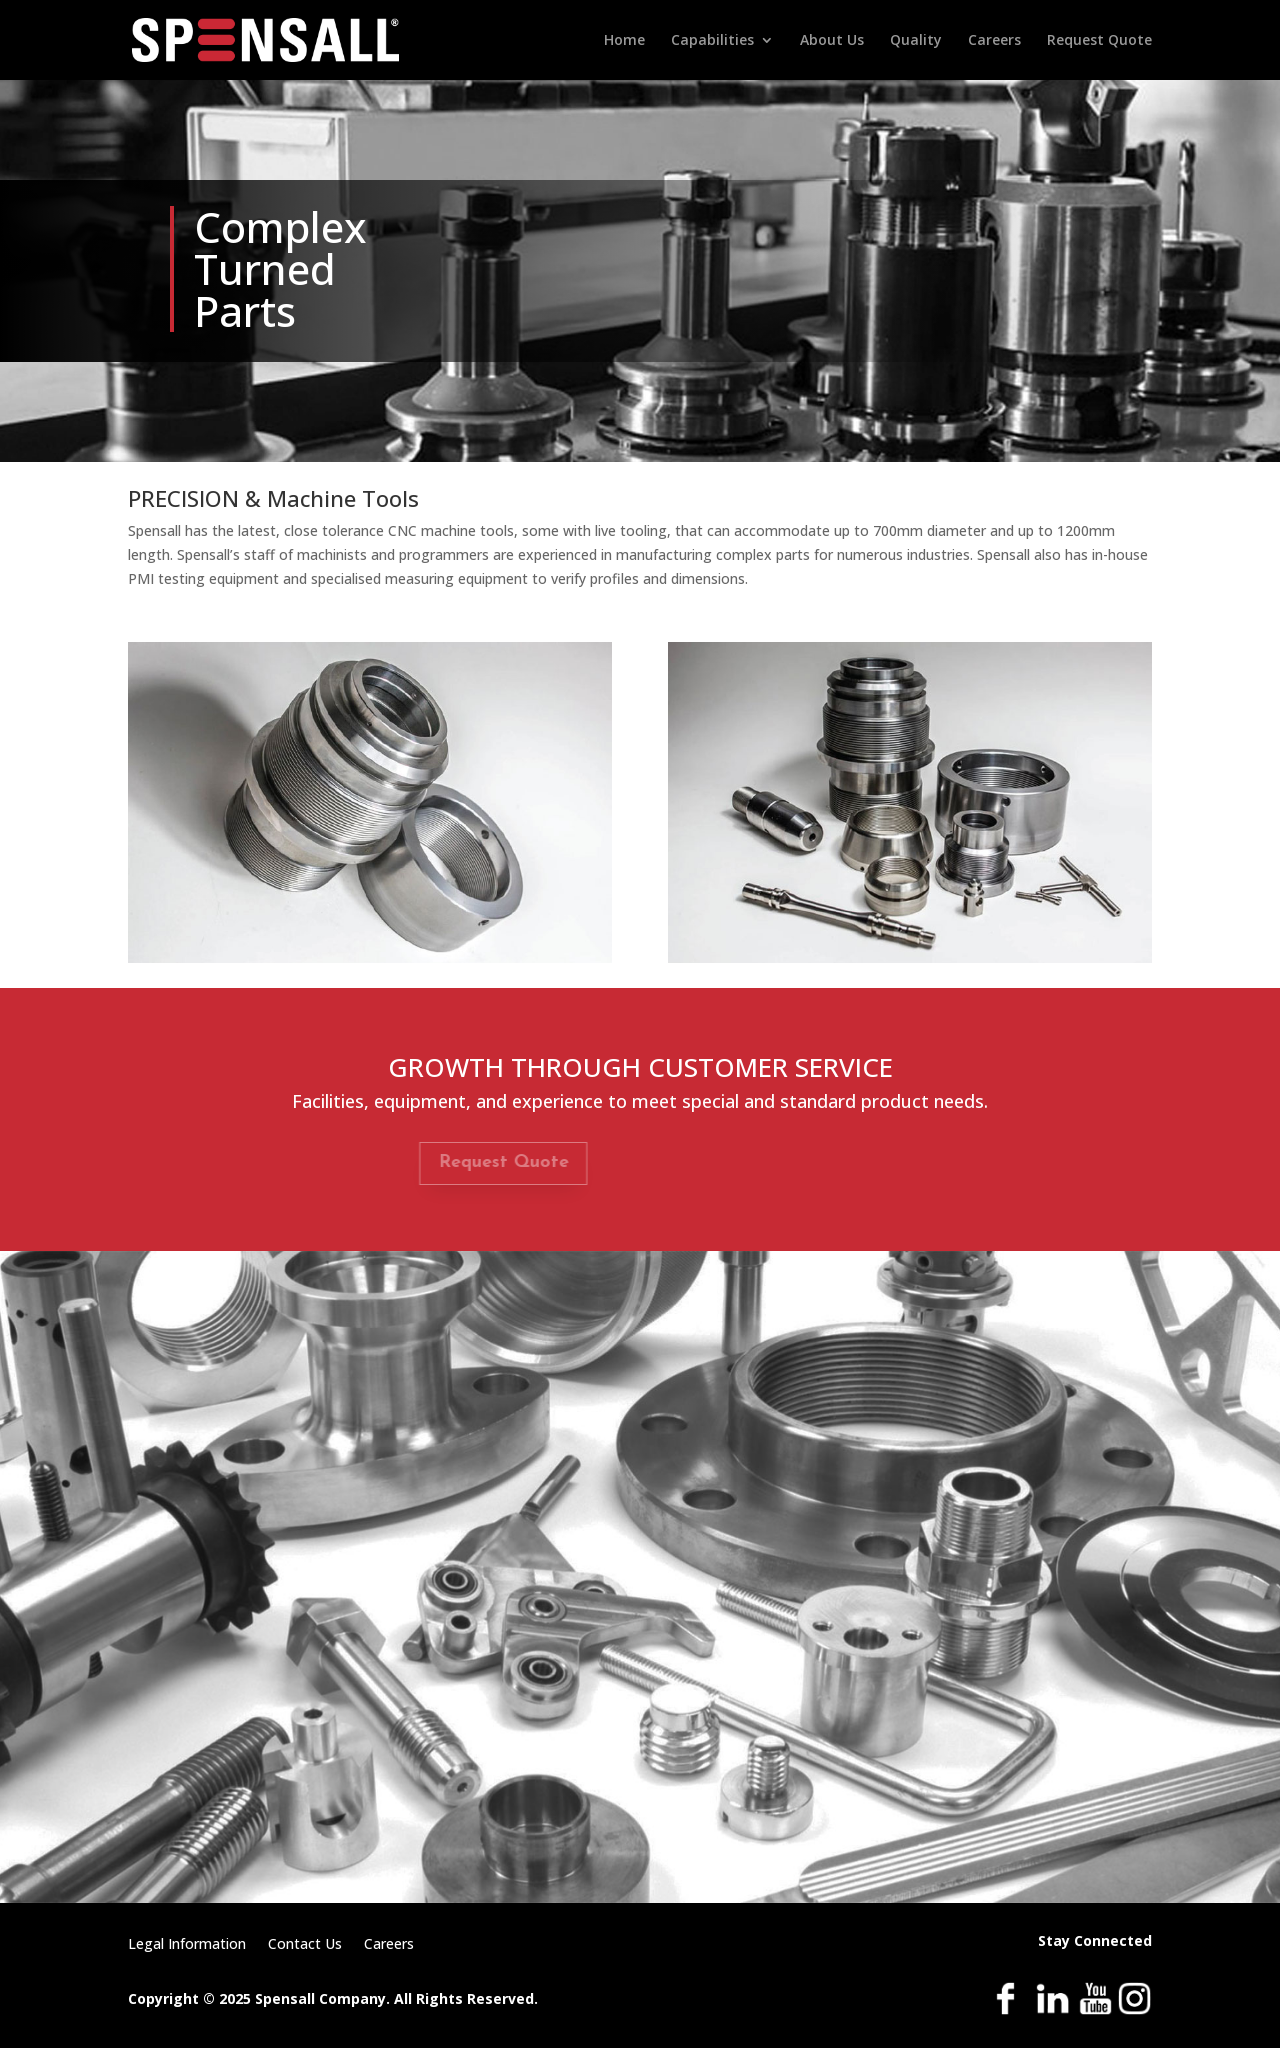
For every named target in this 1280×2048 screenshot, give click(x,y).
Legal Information (187, 1945)
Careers (994, 41)
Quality (916, 41)
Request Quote (1099, 41)
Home (624, 41)
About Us (832, 41)
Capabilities (712, 41)
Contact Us (305, 1945)
